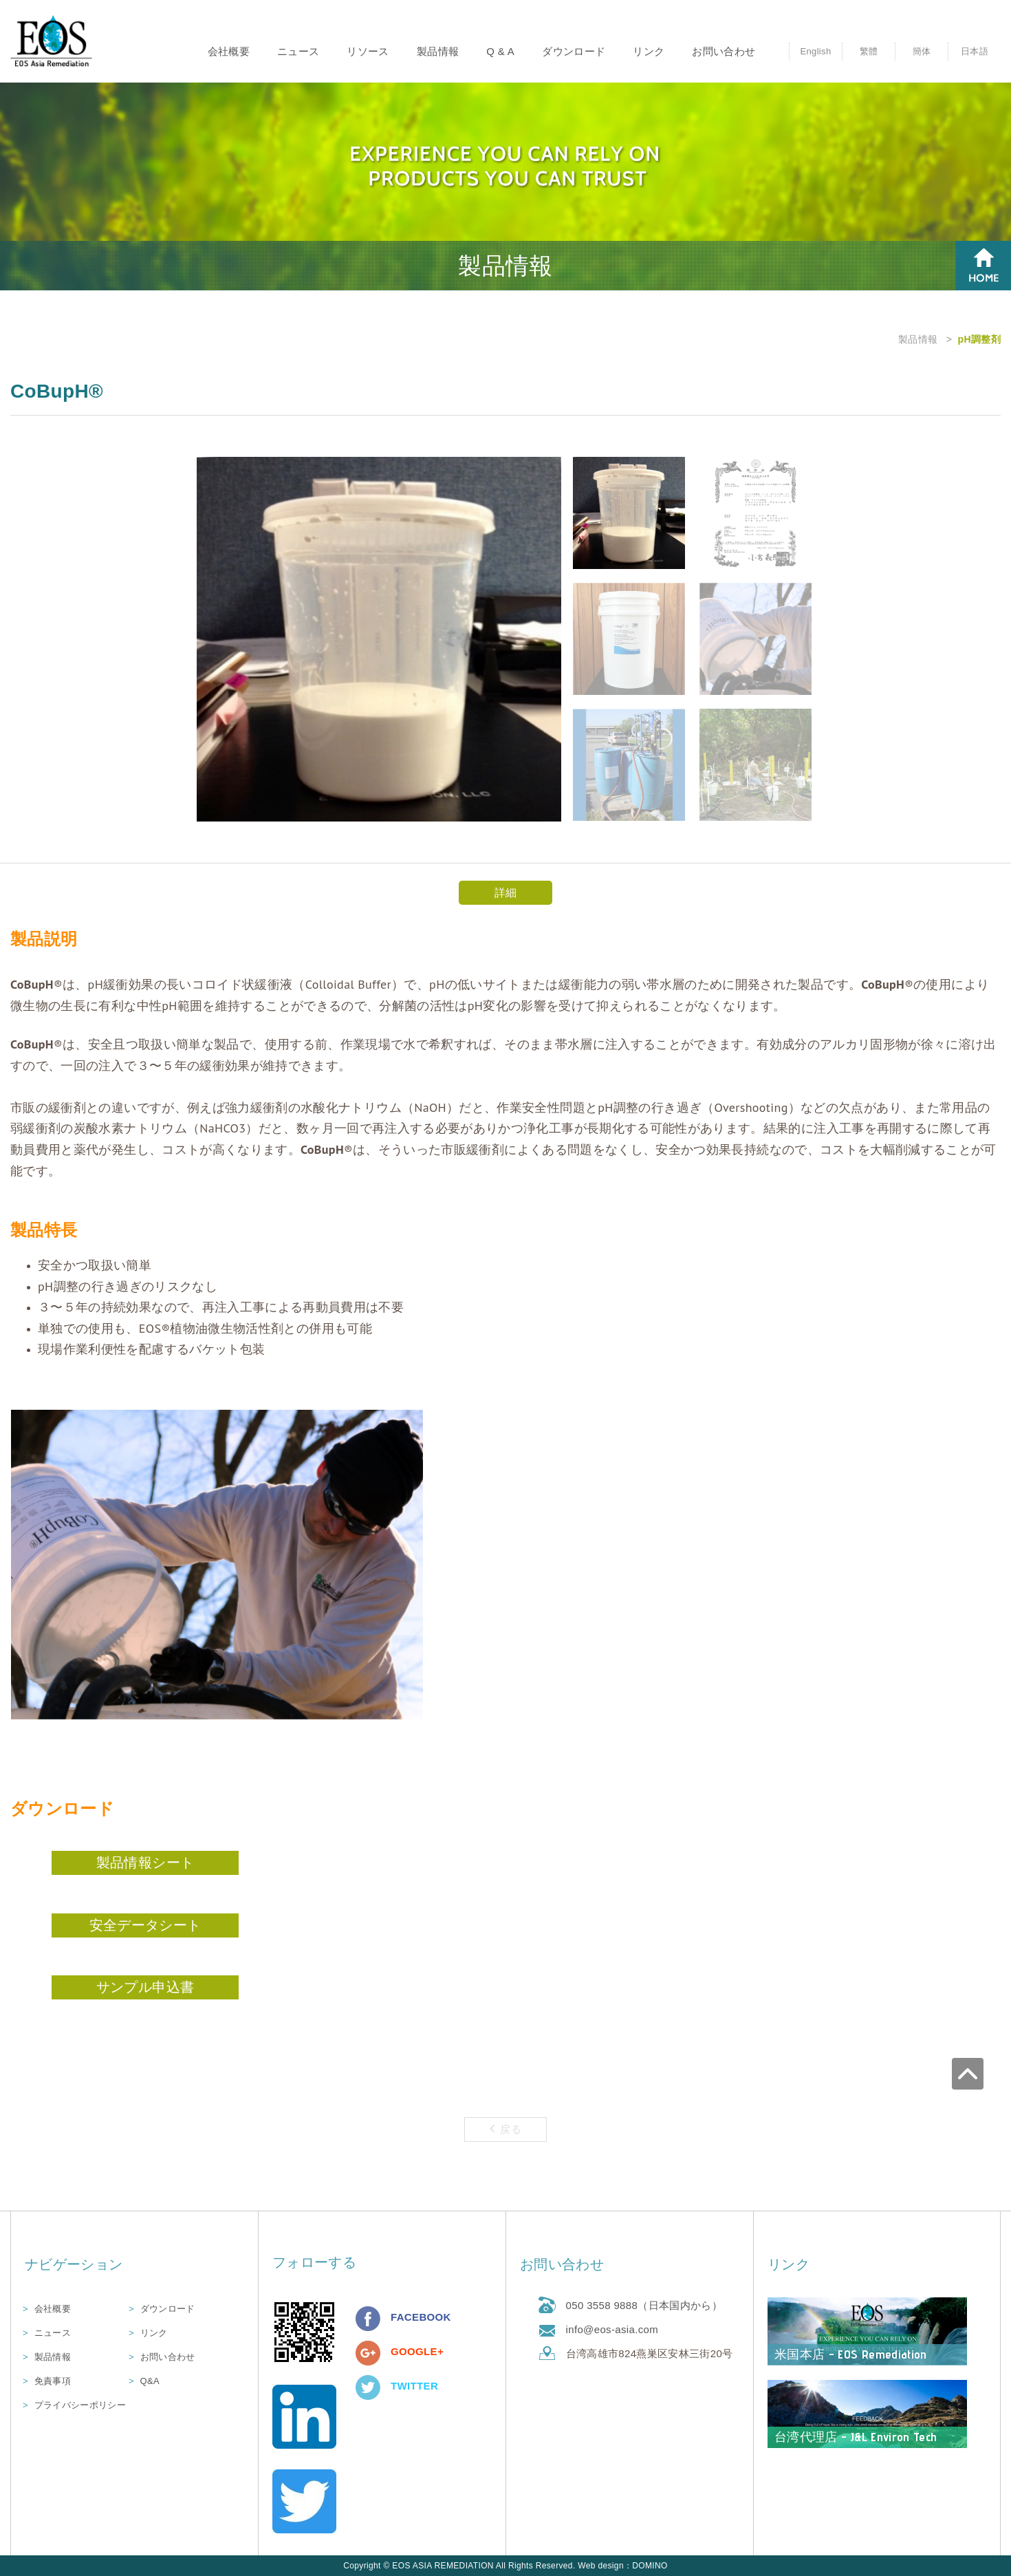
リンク (648, 51)
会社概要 (229, 51)
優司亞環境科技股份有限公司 (52, 41)
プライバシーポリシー (80, 2405)
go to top (995, 2045)
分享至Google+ (368, 2353)
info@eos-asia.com (612, 2329)
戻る (505, 2128)
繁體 (869, 51)
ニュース (298, 51)
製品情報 (438, 51)
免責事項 (52, 2381)
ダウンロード (573, 51)
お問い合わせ (723, 51)
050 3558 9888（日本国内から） (644, 2305)
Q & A (500, 51)
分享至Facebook (368, 2318)
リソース (368, 51)
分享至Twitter (368, 2387)
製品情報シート (145, 1862)
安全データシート (145, 1925)
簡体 (922, 51)
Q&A (150, 2381)
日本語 (974, 51)
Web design (601, 2565)
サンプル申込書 (145, 1987)
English (815, 51)
